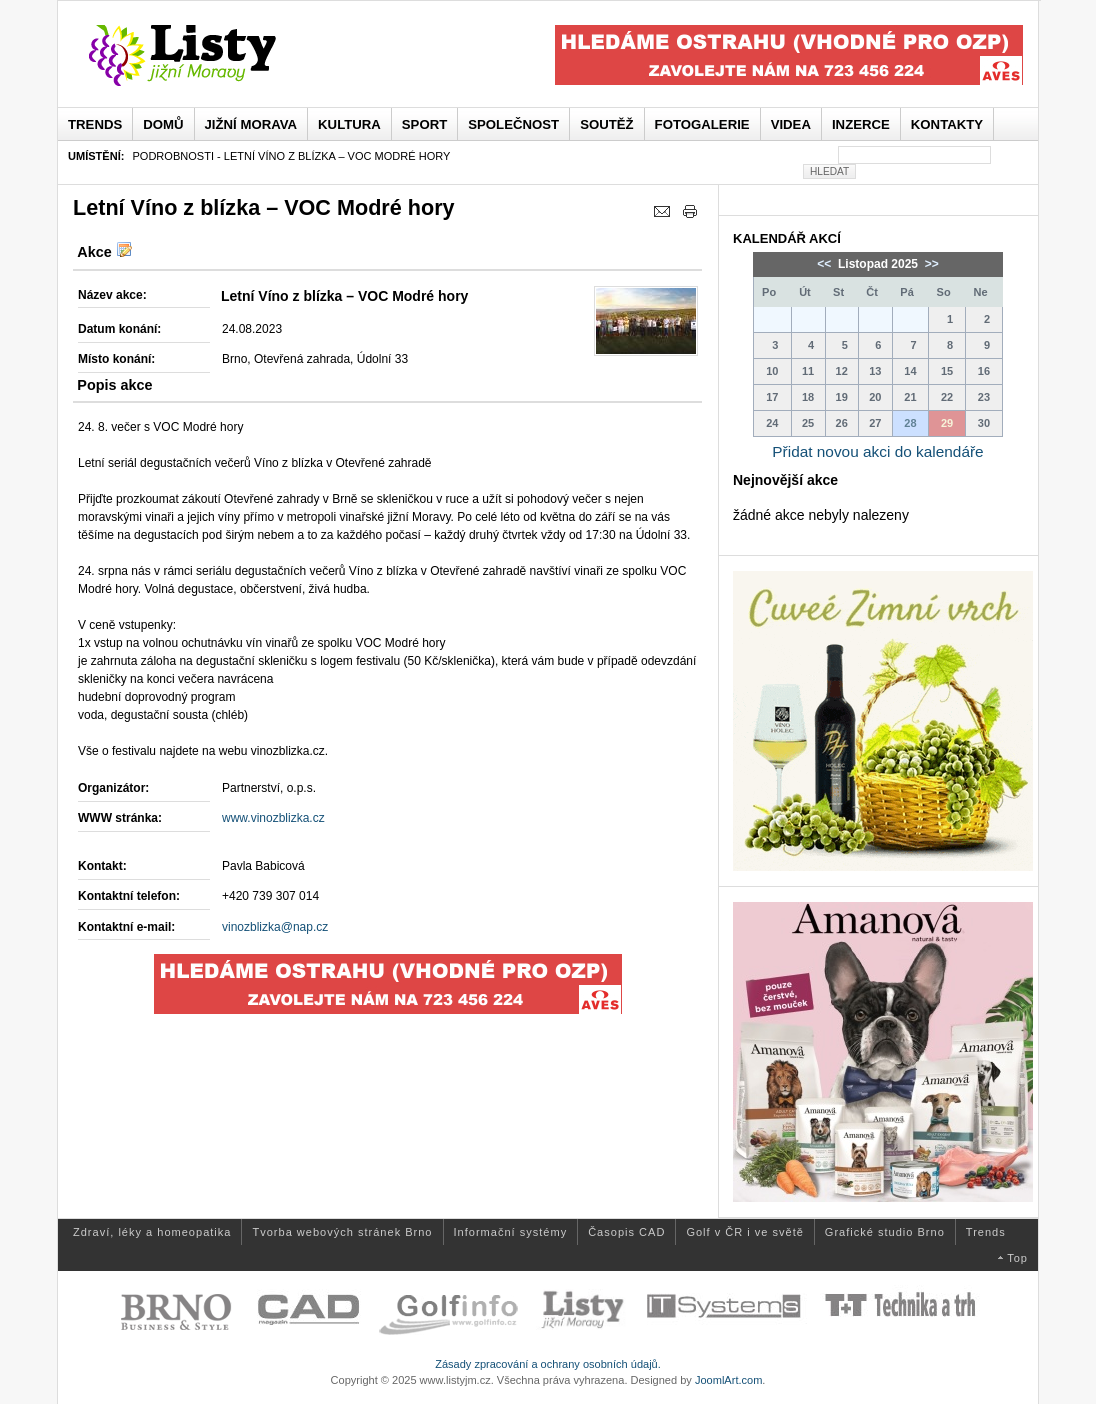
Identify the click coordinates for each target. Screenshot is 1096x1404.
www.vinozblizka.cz (273, 818)
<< (825, 264)
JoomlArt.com (728, 1380)
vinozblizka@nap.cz (275, 927)
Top (1017, 1258)
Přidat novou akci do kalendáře (877, 451)
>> (929, 264)
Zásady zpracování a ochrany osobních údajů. (548, 1364)
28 (910, 423)
